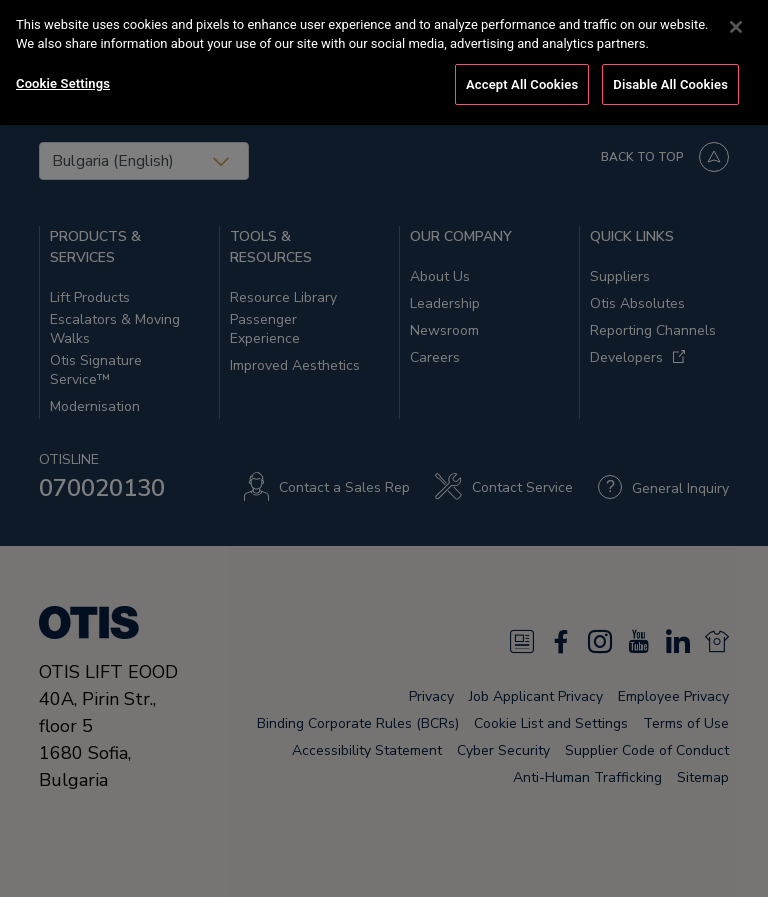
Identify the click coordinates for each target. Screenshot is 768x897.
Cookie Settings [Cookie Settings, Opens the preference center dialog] (63, 70)
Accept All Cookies (522, 71)
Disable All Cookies (670, 71)
